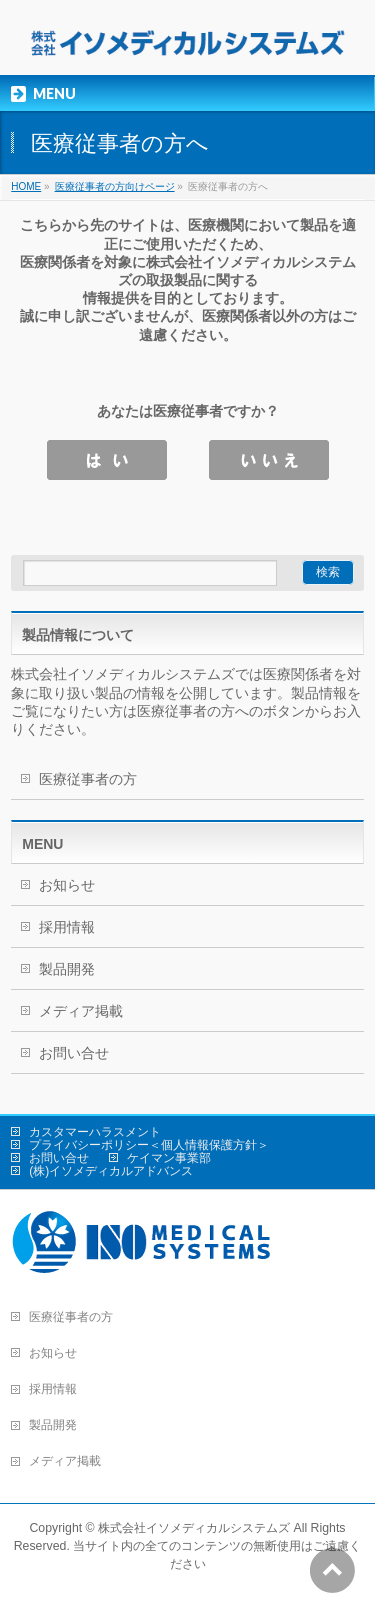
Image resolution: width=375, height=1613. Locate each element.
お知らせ (67, 885)
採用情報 (67, 927)
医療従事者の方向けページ (115, 186)
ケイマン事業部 (169, 1158)
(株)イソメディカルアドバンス (111, 1171)
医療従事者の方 (88, 779)
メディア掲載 (81, 1011)
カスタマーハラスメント (95, 1132)
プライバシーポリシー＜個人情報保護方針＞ (149, 1145)
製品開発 (67, 969)
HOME (26, 186)
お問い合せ (74, 1053)
